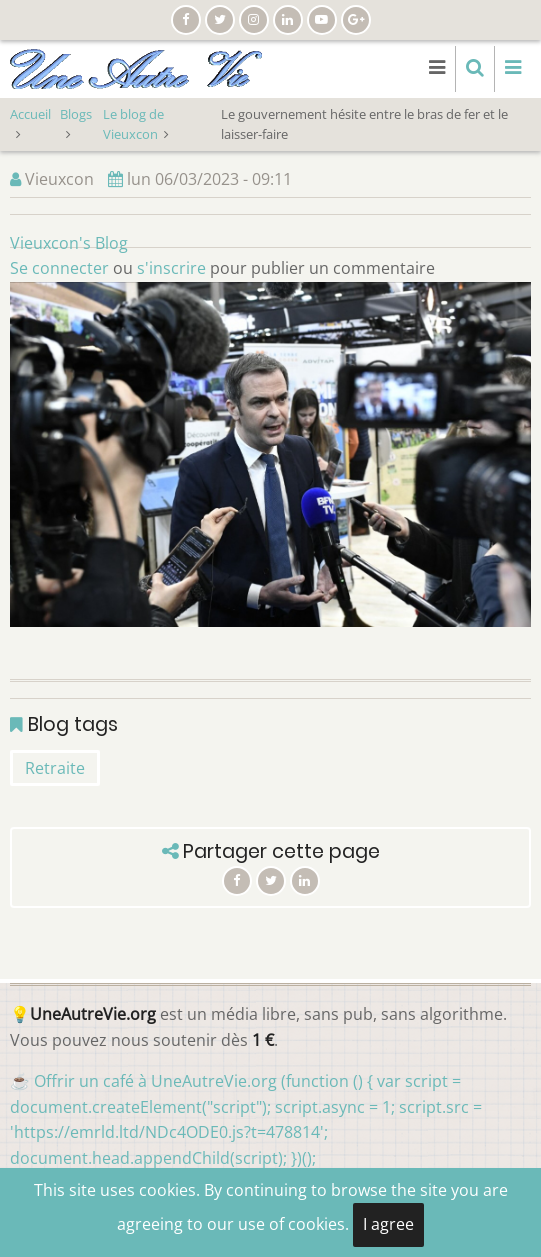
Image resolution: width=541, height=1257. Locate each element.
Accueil (30, 114)
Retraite (55, 768)
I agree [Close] (388, 1224)
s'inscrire (171, 268)
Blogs (76, 114)
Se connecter (59, 268)
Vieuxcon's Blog (69, 243)
